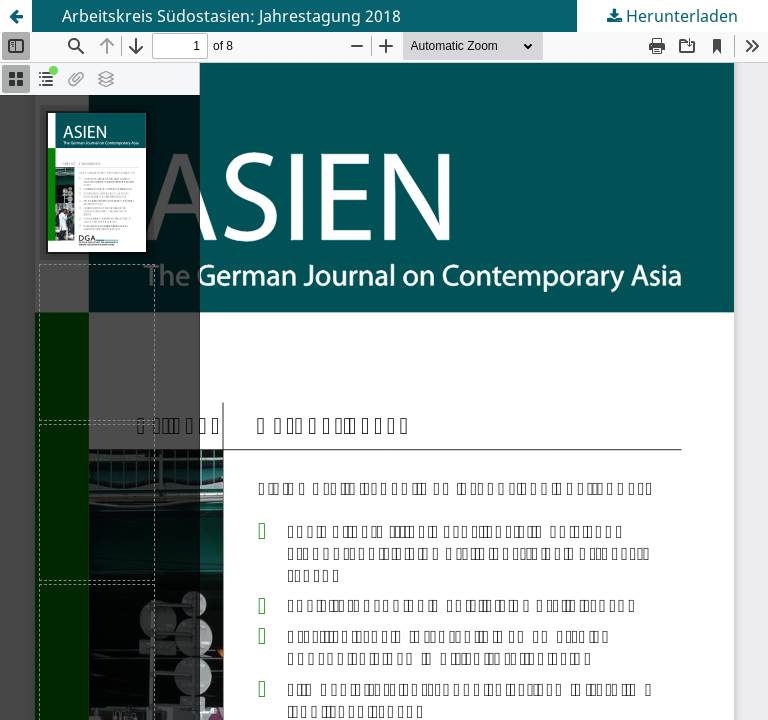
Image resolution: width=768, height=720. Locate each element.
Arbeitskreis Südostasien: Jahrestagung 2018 (231, 16)
